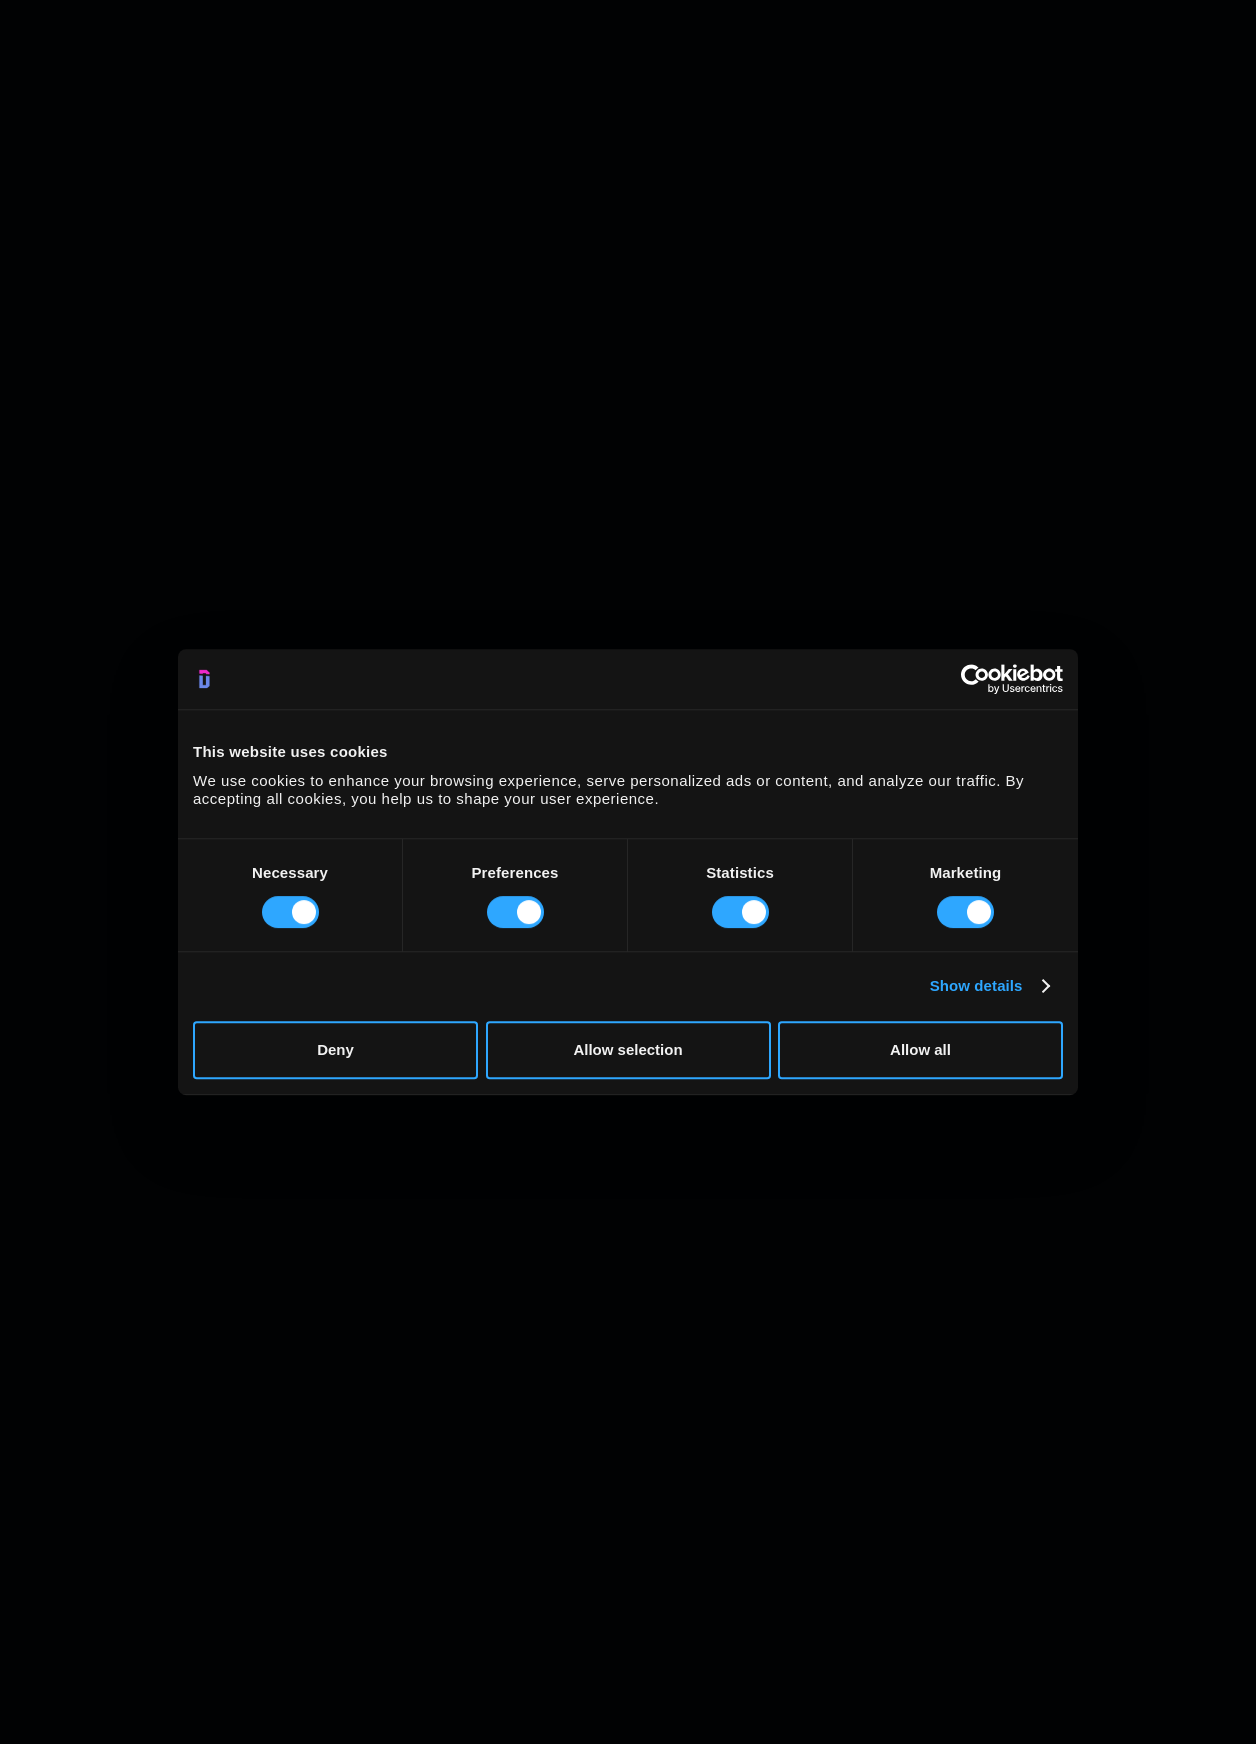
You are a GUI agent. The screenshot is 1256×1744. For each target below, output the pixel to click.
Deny (335, 1049)
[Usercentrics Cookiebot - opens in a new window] (975, 679)
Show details (976, 985)
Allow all (920, 1049)
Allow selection (627, 1049)
